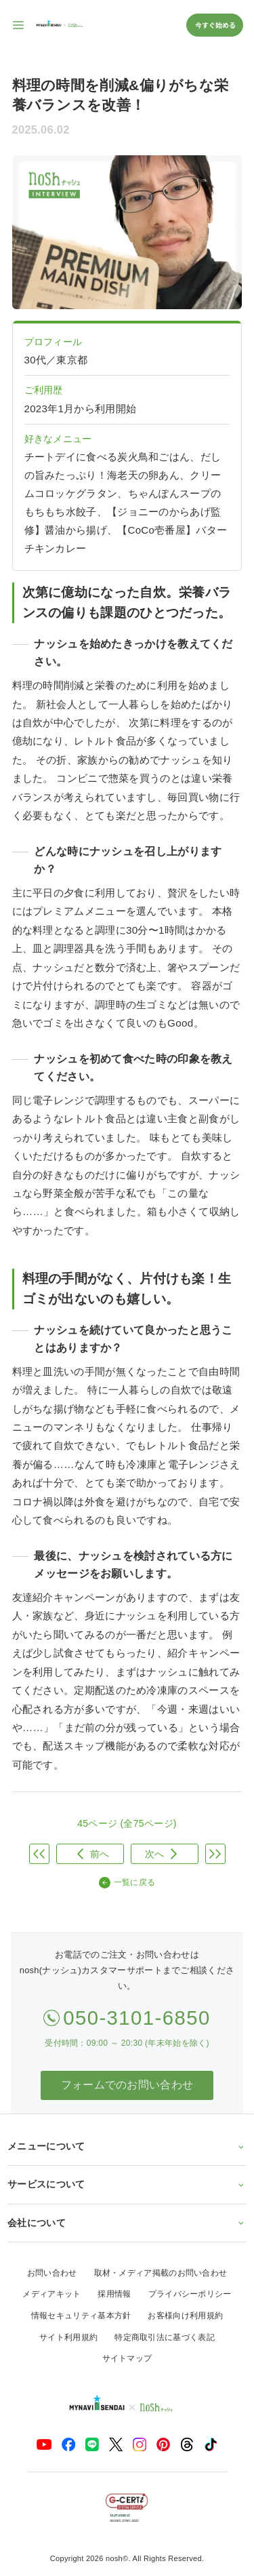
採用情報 (114, 2294)
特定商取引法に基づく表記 (164, 2337)
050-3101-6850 (137, 2017)
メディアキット (51, 2294)
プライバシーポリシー (190, 2294)
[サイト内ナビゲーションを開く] (19, 25)
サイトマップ (127, 2358)
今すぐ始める (215, 25)
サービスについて (127, 2184)
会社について (127, 2222)
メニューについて (127, 2146)
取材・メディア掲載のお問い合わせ (161, 2273)
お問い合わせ (52, 2273)
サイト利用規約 (68, 2337)
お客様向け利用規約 (185, 2315)
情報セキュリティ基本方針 (81, 2315)
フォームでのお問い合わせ (127, 2084)
